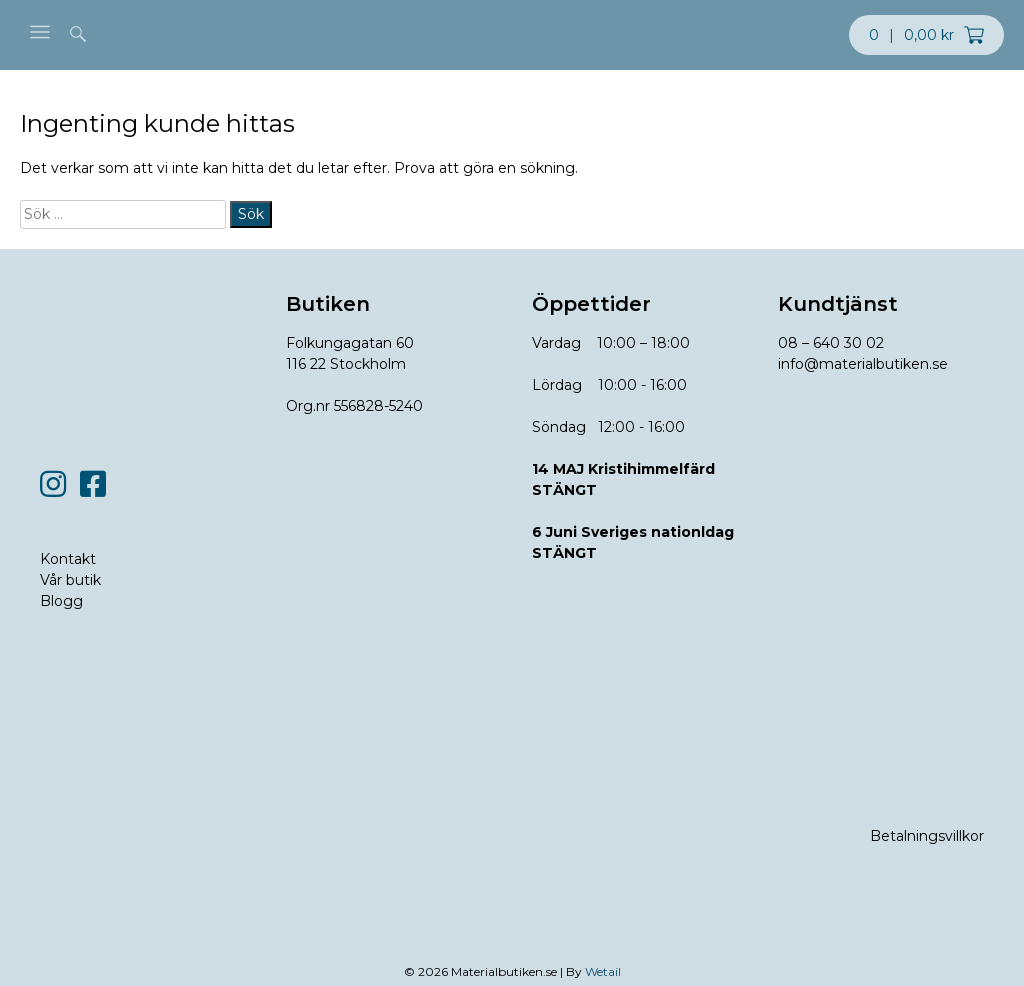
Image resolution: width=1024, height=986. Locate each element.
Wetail (603, 971)
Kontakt (68, 559)
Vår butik (70, 580)
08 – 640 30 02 (831, 343)
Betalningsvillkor (927, 836)
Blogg (61, 601)
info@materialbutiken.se (863, 364)
